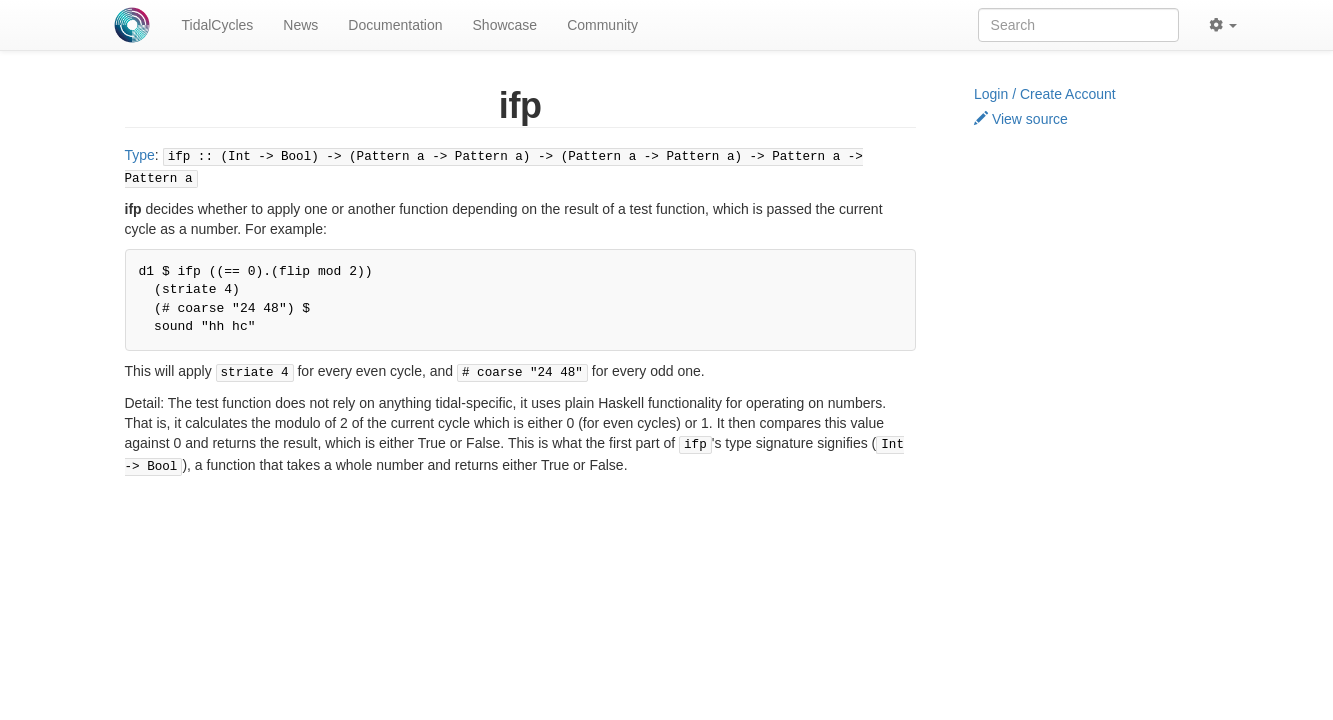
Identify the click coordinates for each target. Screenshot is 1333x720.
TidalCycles (218, 25)
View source (1021, 119)
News (300, 25)
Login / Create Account (1045, 94)
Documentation (395, 25)
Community (602, 25)
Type (140, 155)
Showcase (505, 25)
